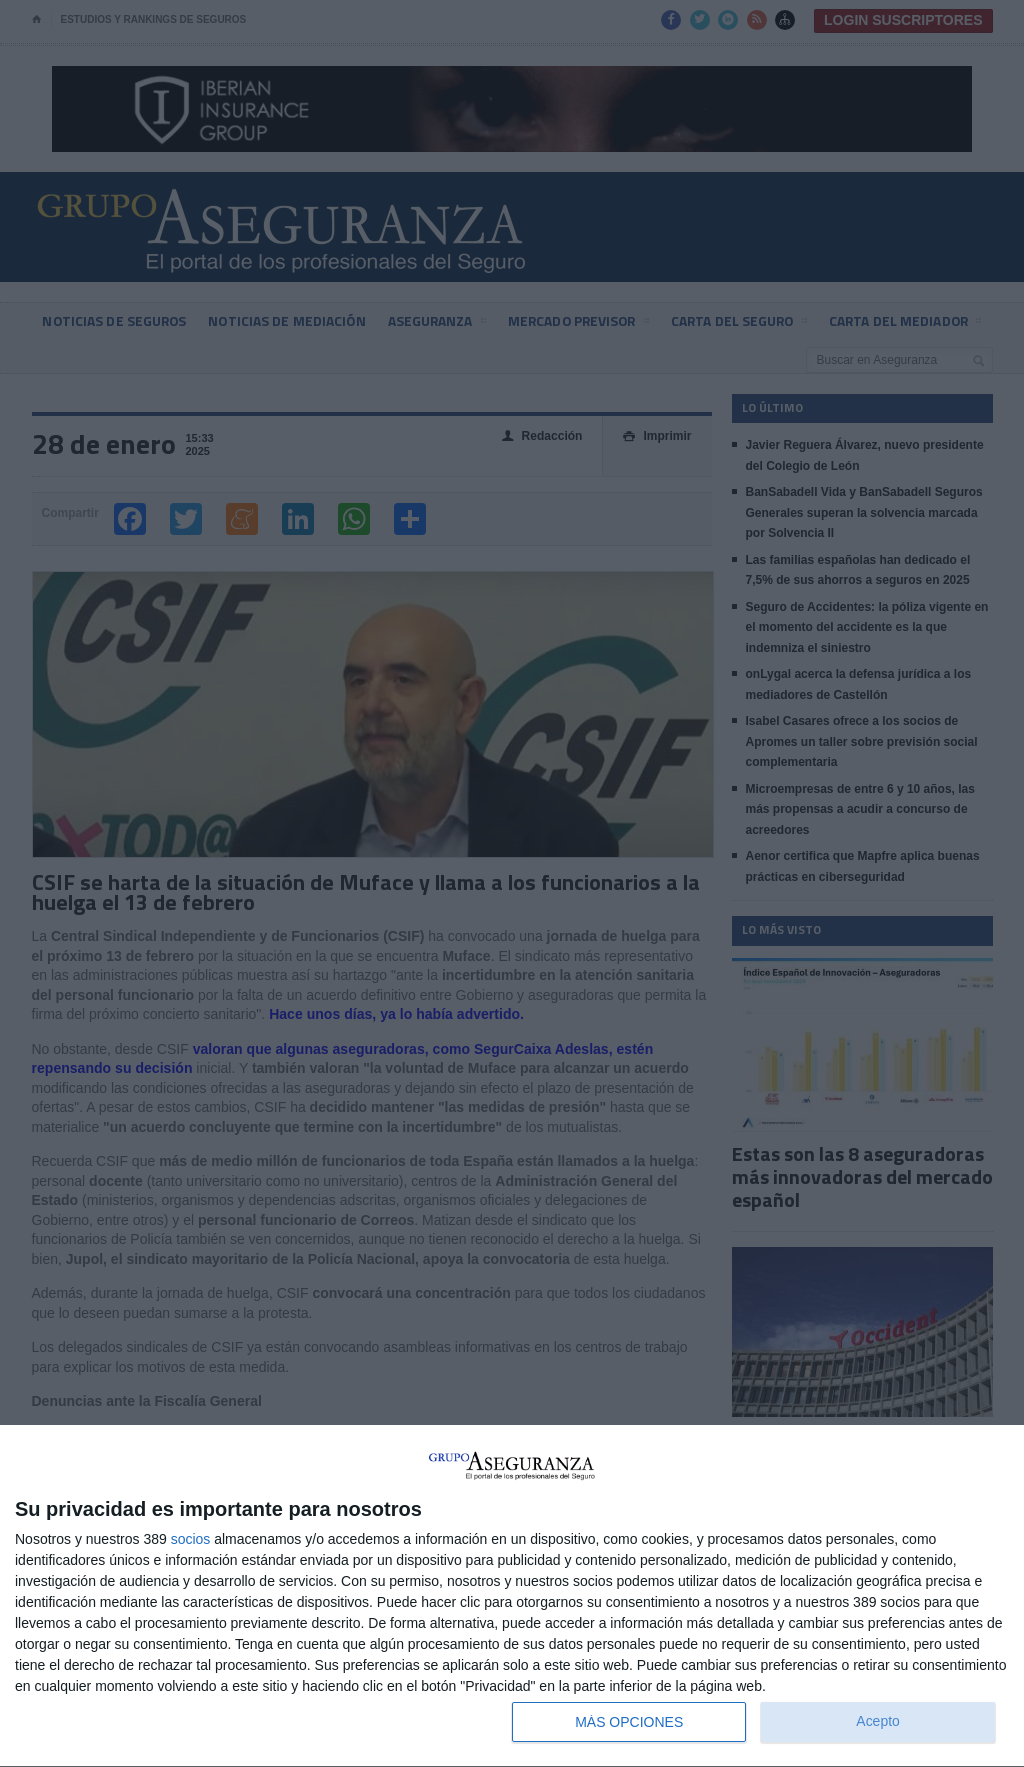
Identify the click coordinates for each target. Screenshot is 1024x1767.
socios (191, 1539)
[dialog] (512, 1596)
